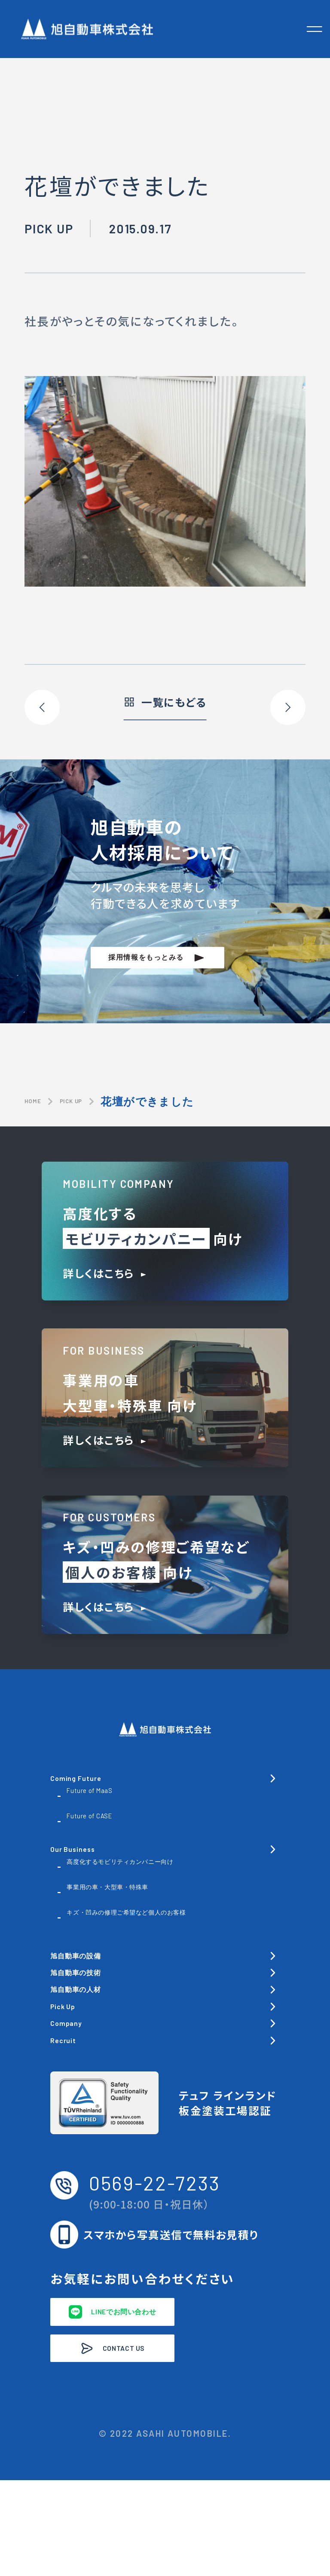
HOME (39, 1101)
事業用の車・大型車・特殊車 (145, 1907)
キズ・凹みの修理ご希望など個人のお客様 (165, 1941)
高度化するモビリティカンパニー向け (172, 1882)
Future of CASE (108, 1828)
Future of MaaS (107, 1803)
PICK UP (94, 1101)
